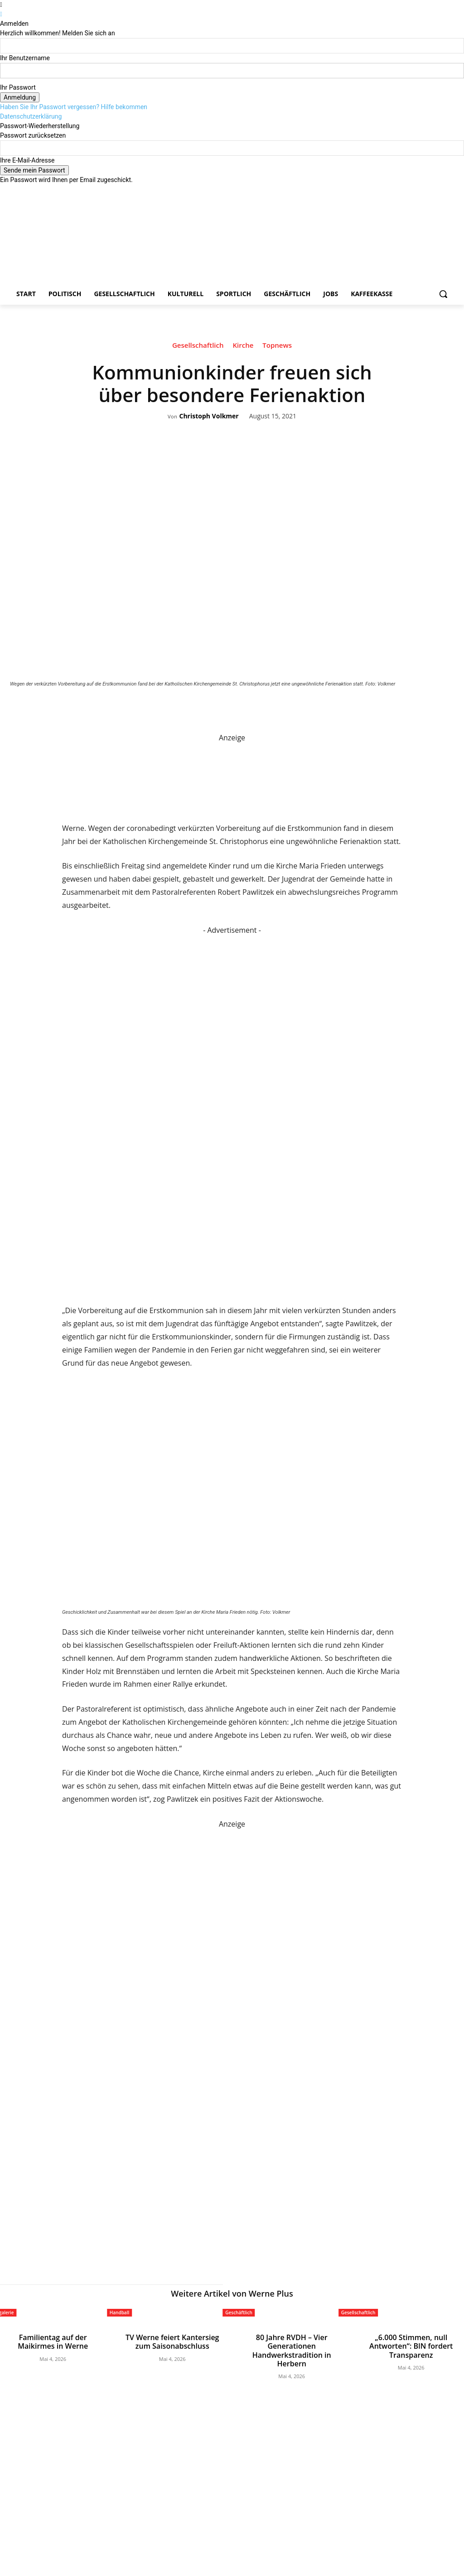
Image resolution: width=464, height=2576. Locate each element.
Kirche (243, 346)
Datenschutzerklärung (31, 116)
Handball (120, 2312)
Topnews (277, 346)
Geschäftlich (238, 2312)
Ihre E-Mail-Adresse (27, 160)
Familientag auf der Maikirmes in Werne (53, 2340)
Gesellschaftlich (198, 346)
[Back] (1, 14)
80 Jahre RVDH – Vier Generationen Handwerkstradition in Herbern (291, 2344)
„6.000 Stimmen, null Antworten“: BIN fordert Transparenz (411, 2340)
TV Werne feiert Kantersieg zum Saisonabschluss (172, 2340)
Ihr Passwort (18, 87)
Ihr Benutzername (25, 58)
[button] (443, 294)
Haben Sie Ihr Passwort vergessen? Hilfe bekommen (73, 106)
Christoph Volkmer (208, 416)
